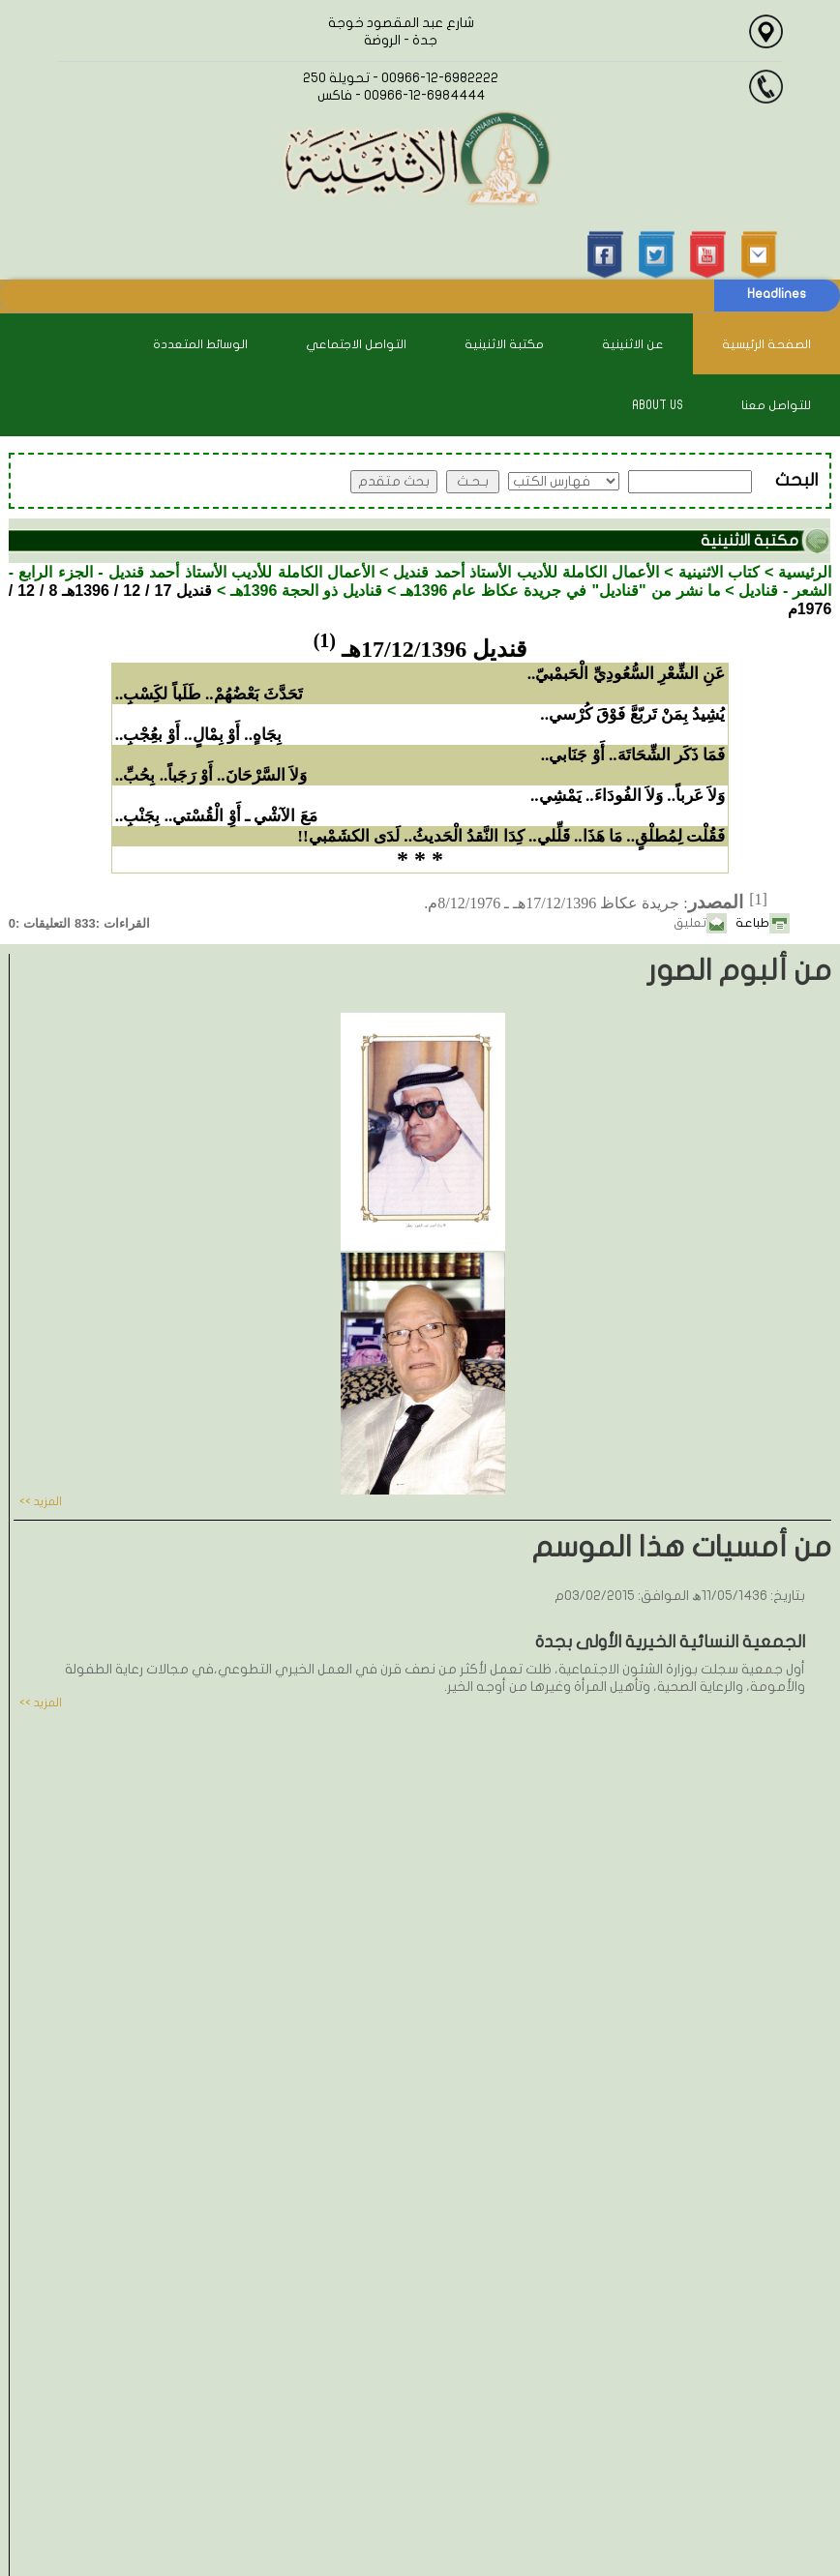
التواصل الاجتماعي (356, 344)
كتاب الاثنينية (719, 572)
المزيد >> (41, 1501)
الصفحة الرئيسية (766, 344)
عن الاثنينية (633, 344)
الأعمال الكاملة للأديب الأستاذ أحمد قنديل (526, 572)
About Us (657, 405)
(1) (325, 640)
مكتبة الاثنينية (504, 344)
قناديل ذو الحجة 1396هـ (306, 590)
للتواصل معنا (776, 405)
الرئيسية (804, 572)
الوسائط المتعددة (200, 344)
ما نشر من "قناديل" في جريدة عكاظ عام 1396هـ (561, 590)
